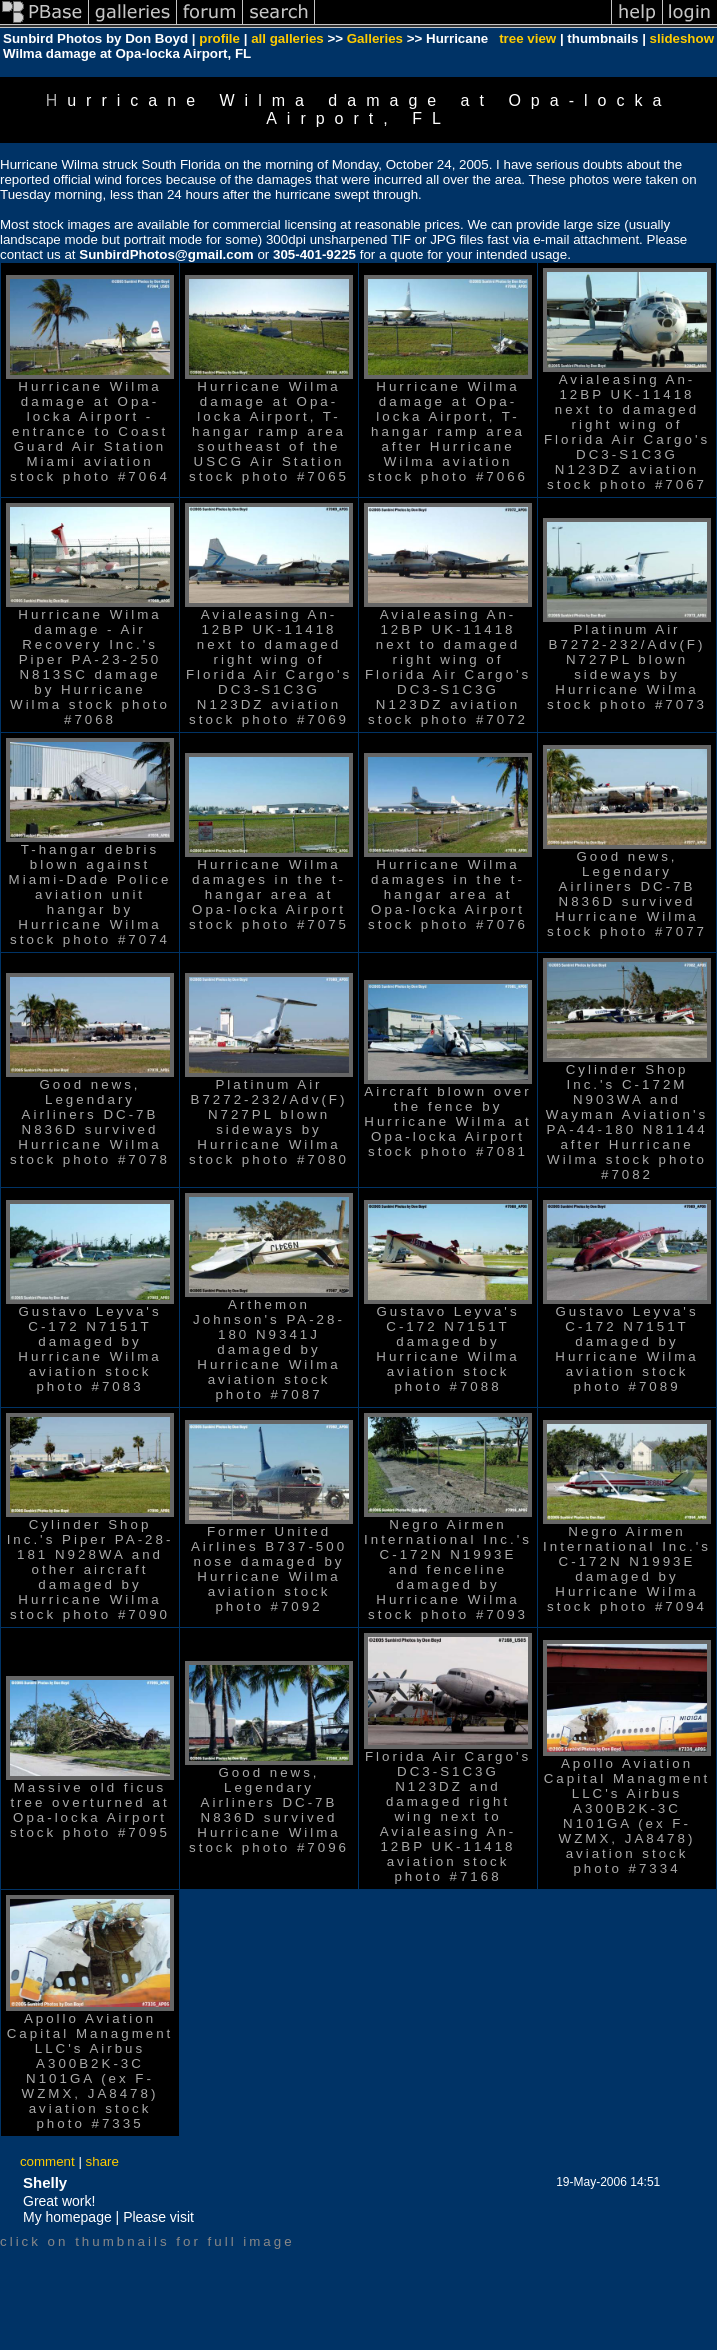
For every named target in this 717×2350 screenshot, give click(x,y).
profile (219, 38)
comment (47, 2161)
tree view (527, 38)
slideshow (682, 38)
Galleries (375, 38)
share (102, 2161)
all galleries (287, 38)
